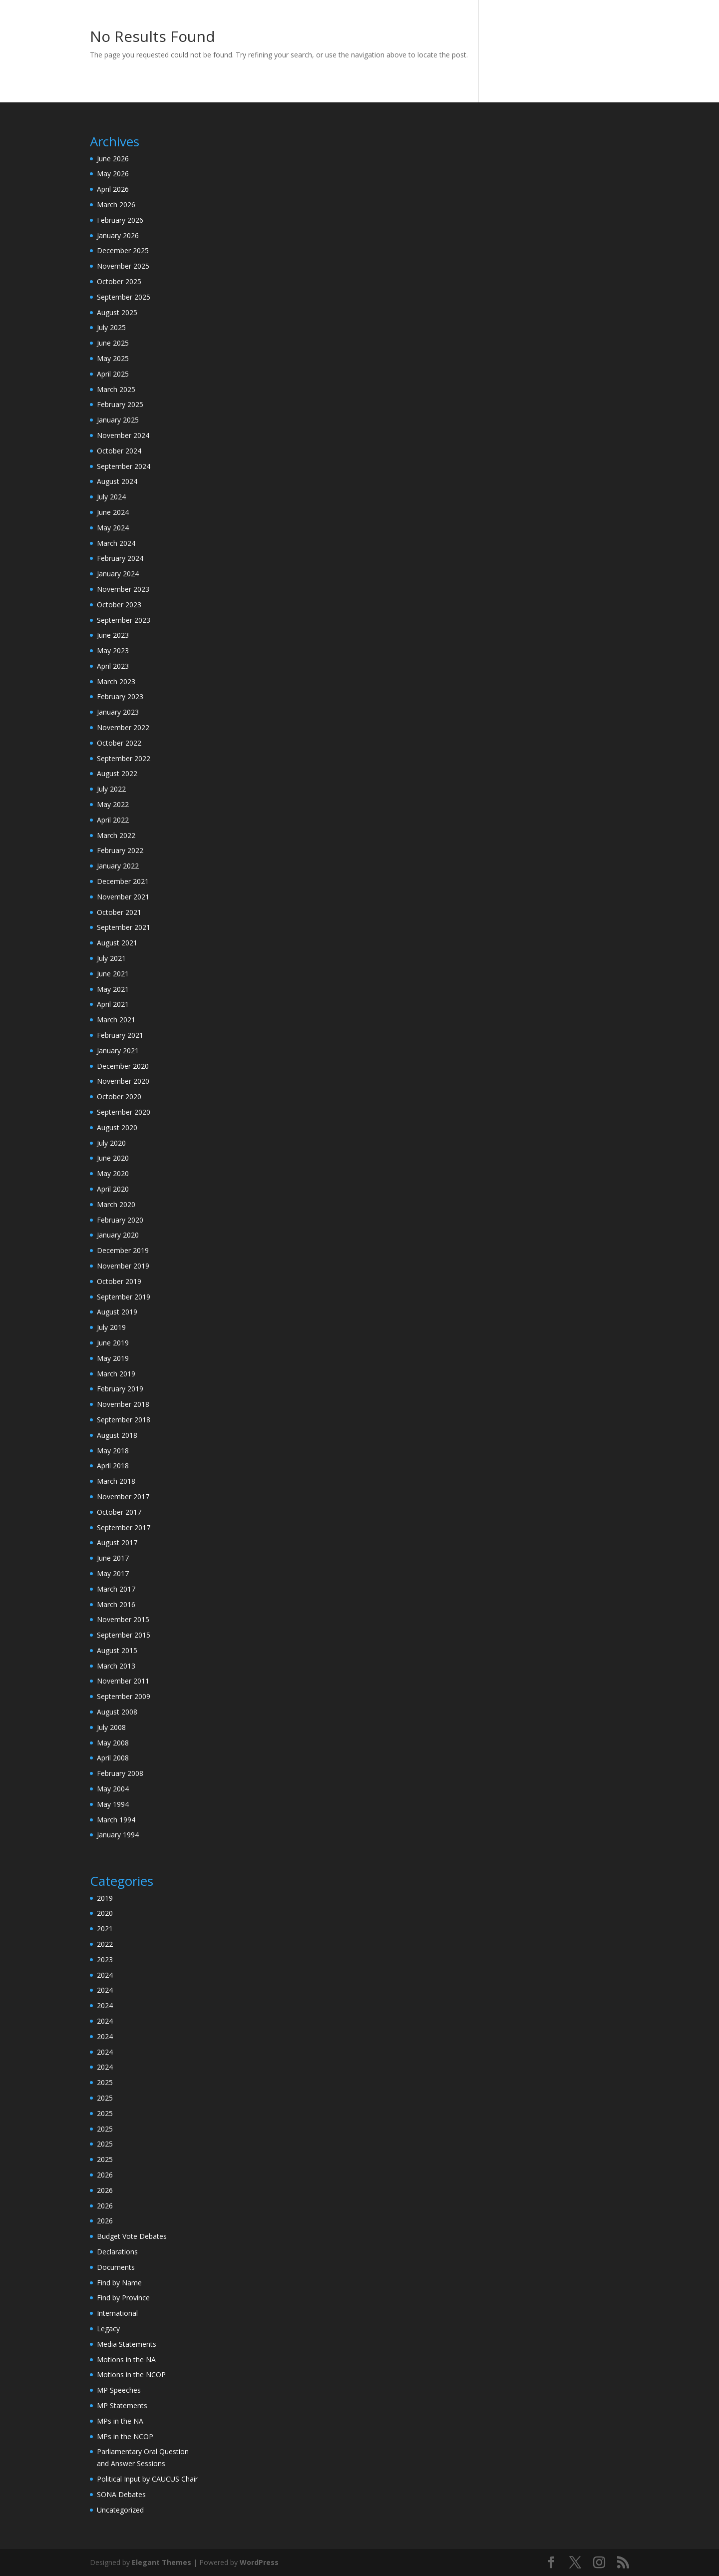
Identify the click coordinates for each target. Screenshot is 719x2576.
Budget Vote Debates (132, 2236)
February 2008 (120, 1773)
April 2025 (113, 374)
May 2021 (113, 989)
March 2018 (116, 1481)
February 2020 (120, 1220)
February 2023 (120, 696)
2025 (105, 2082)
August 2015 (117, 1650)
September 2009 (123, 1696)
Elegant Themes (161, 2562)
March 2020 (116, 1204)
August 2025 (117, 312)
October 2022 (119, 743)
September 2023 (123, 620)
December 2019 (123, 1250)
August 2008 (117, 1712)
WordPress (259, 2562)
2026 (105, 2174)
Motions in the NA (126, 2359)
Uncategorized (120, 2510)
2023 (105, 1959)
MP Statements (122, 2405)
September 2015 (123, 1635)
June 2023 (113, 635)
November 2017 (123, 1496)
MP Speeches (119, 2390)
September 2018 (123, 1419)
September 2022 (123, 758)
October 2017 (119, 1512)
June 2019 (113, 1342)
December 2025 (123, 250)
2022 (105, 1944)
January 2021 (118, 1050)
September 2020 (123, 1112)
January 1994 (118, 1834)
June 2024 (113, 512)
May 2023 (113, 650)
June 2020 (113, 1158)
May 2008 (113, 1742)
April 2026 (113, 189)
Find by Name (119, 2282)
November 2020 (123, 1081)
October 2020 (119, 1096)
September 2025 (123, 297)
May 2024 (113, 527)
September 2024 (123, 466)
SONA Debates (121, 2494)
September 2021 (123, 927)
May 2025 (113, 358)
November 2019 (123, 1266)
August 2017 (117, 1542)
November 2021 (123, 896)
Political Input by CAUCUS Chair (147, 2479)
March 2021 (116, 1019)
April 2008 (113, 1757)
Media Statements (126, 2344)
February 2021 (120, 1035)
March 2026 (116, 204)
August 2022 (117, 773)
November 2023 (123, 589)
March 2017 (116, 1589)
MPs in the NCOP (125, 2436)
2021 (105, 1928)
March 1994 (116, 1819)
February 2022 (120, 850)
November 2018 (123, 1404)
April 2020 (113, 1189)
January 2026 (118, 235)
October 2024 (119, 450)
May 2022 (113, 804)
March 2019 (116, 1373)
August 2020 (117, 1127)
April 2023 (113, 666)
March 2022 (116, 835)
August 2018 (117, 1435)
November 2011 (123, 1681)
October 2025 (119, 281)
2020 (105, 1913)
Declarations (117, 2251)
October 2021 (119, 912)
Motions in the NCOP (131, 2374)
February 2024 (120, 558)
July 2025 (111, 327)
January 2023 (118, 712)
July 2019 (111, 1327)
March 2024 (116, 543)
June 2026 (113, 158)
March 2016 (116, 1604)
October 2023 (119, 604)
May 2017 (113, 1573)
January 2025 (118, 420)
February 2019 (120, 1388)
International (117, 2313)
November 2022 (123, 727)
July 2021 (111, 958)
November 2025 (123, 266)
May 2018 (113, 1450)
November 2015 (123, 1619)
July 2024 (111, 496)
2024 (105, 1975)
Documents (116, 2267)
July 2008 (111, 1727)
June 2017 (113, 1558)
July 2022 (111, 789)
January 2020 (118, 1235)
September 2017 (123, 1527)
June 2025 (113, 343)
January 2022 (118, 865)
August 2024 (117, 481)
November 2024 (123, 435)
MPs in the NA (120, 2421)
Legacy (108, 2328)
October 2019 (119, 1281)
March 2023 (116, 681)
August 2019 (117, 1311)
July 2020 (111, 1143)
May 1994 (113, 1804)
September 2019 (123, 1296)
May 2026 (113, 173)
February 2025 (120, 404)
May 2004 (113, 1788)
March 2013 (116, 1666)
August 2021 (117, 942)
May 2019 (113, 1358)
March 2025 (116, 389)
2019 (105, 1898)
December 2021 (123, 881)
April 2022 (113, 820)
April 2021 (113, 1004)
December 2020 (123, 1066)
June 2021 (113, 973)
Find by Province (123, 2297)
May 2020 (113, 1173)
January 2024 (118, 573)
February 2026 (120, 220)
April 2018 (113, 1465)
